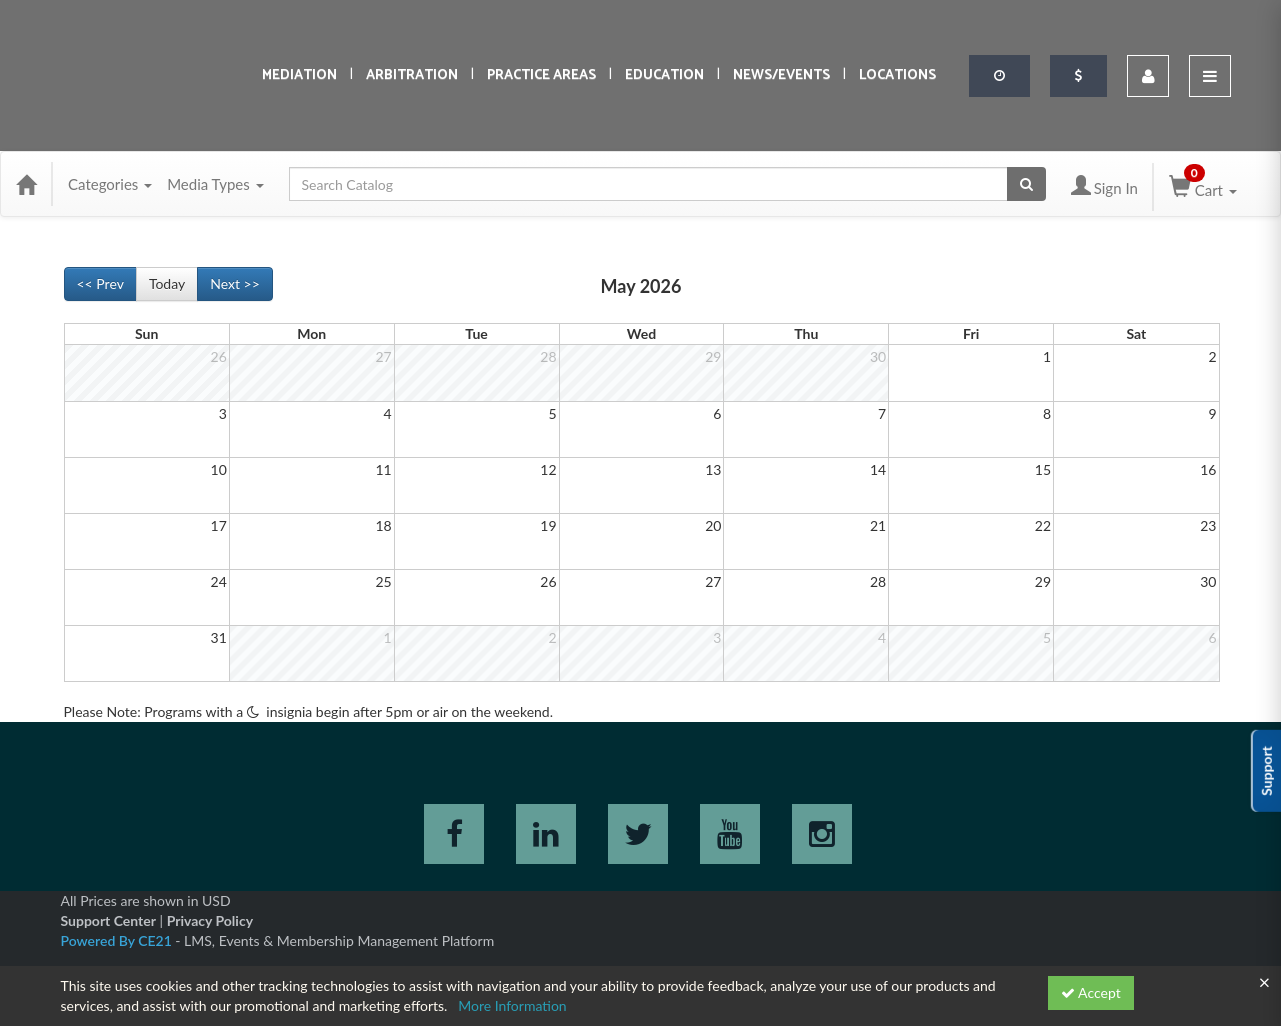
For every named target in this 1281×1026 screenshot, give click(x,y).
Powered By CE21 (118, 940)
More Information (512, 1005)
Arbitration (412, 75)
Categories (110, 184)
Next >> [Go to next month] (235, 283)
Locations (897, 75)
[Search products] (1026, 184)
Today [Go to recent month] (167, 283)
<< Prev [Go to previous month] (100, 283)
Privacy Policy (210, 920)
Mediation (299, 75)
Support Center (108, 920)
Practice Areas (541, 75)
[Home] (26, 184)
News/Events (781, 75)
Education (664, 75)
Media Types (215, 184)
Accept (1091, 992)
